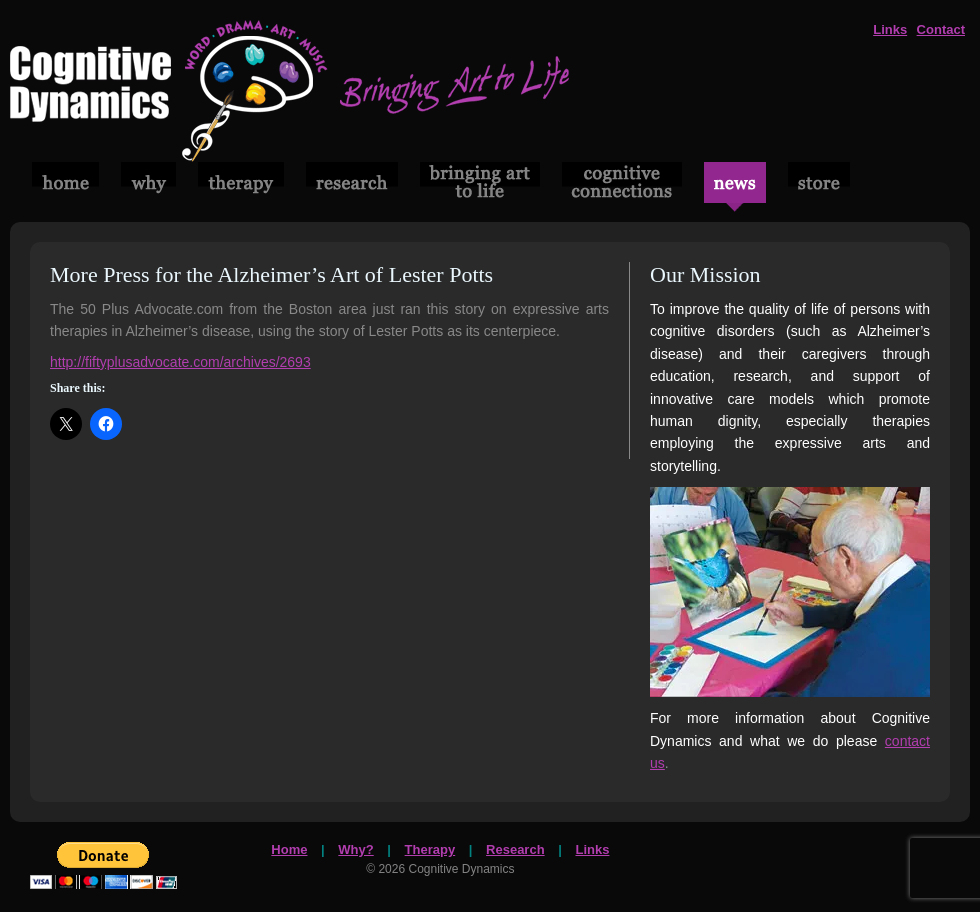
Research (515, 849)
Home (289, 849)
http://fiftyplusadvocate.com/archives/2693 (180, 362)
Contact (941, 29)
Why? (355, 849)
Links (890, 29)
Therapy (430, 849)
